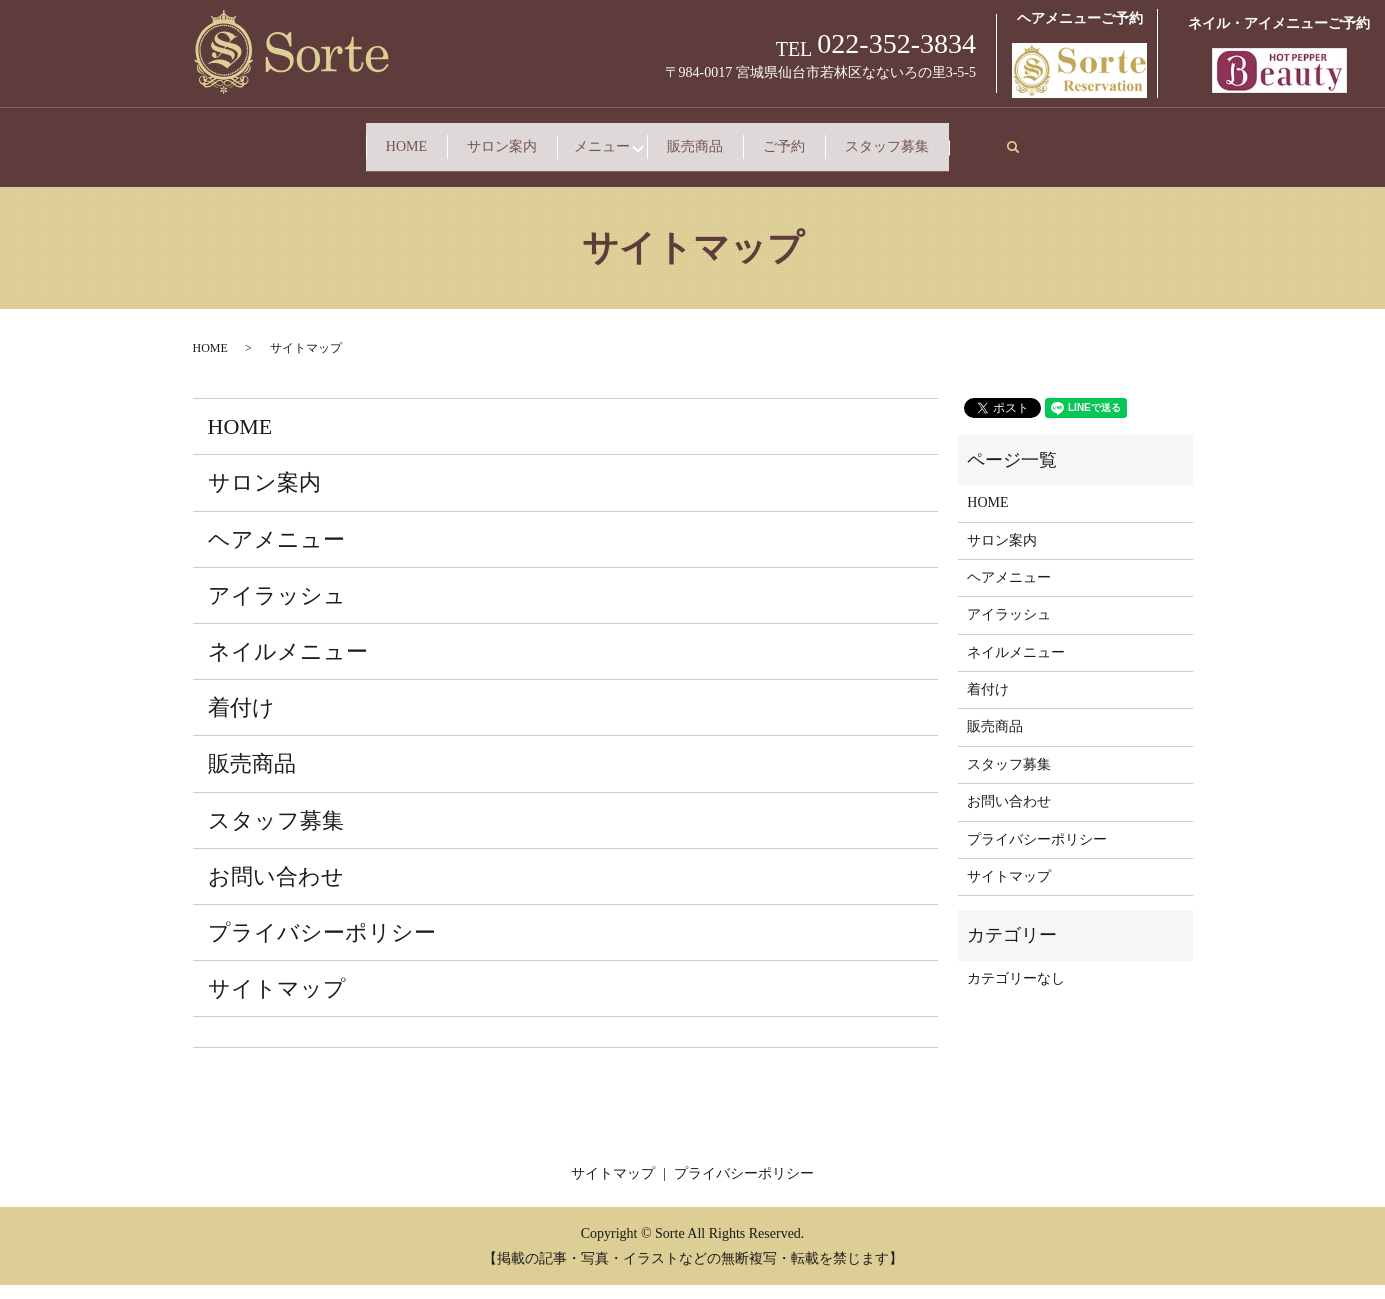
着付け (241, 721)
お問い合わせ (276, 890)
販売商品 (808, 137)
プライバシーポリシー (322, 946)
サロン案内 (470, 137)
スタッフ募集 (302, 169)
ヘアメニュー (276, 552)
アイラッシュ (277, 609)
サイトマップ (277, 1002)
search (463, 165)
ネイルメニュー (288, 665)
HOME (280, 137)
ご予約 (991, 137)
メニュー (642, 137)
